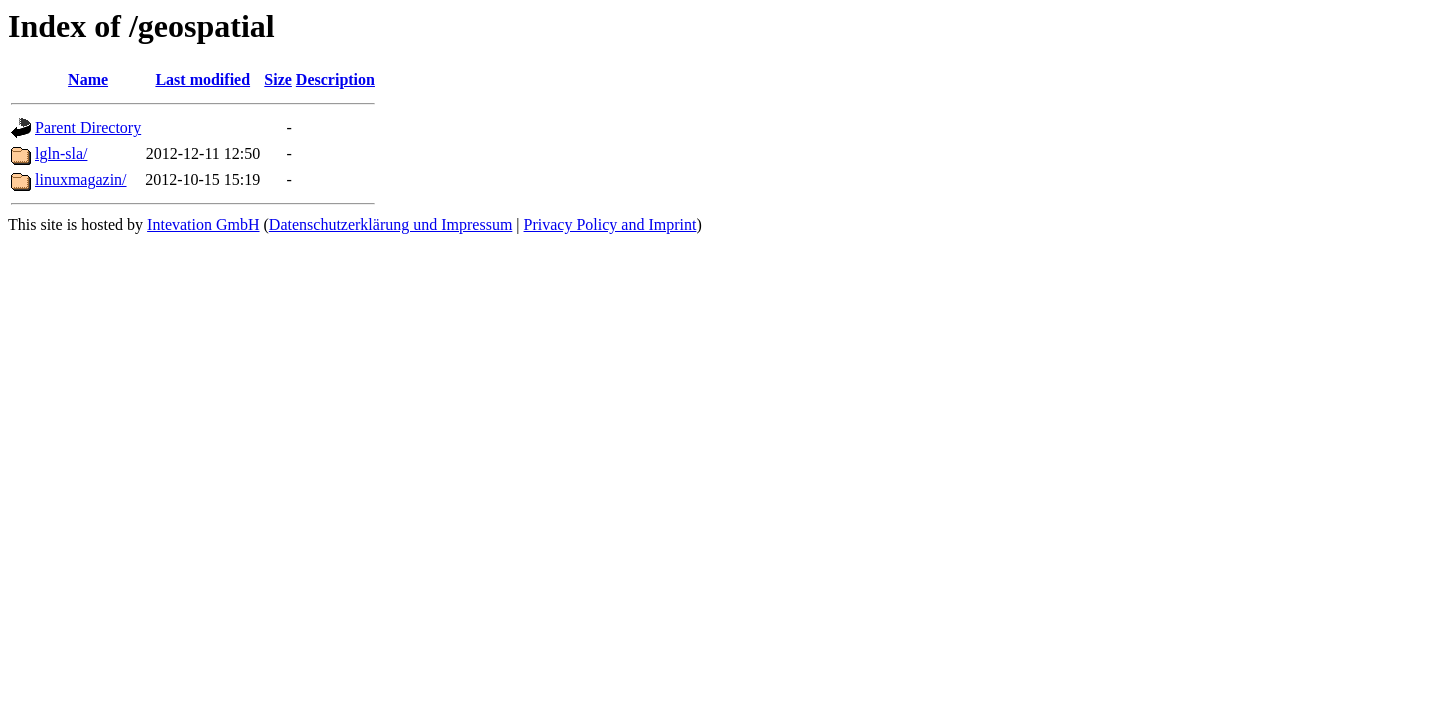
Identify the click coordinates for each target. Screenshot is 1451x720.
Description (335, 79)
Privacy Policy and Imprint (610, 224)
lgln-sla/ (61, 153)
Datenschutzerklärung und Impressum (390, 224)
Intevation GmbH (203, 224)
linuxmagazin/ (81, 179)
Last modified (202, 79)
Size (278, 79)
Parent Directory (88, 127)
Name (88, 79)
